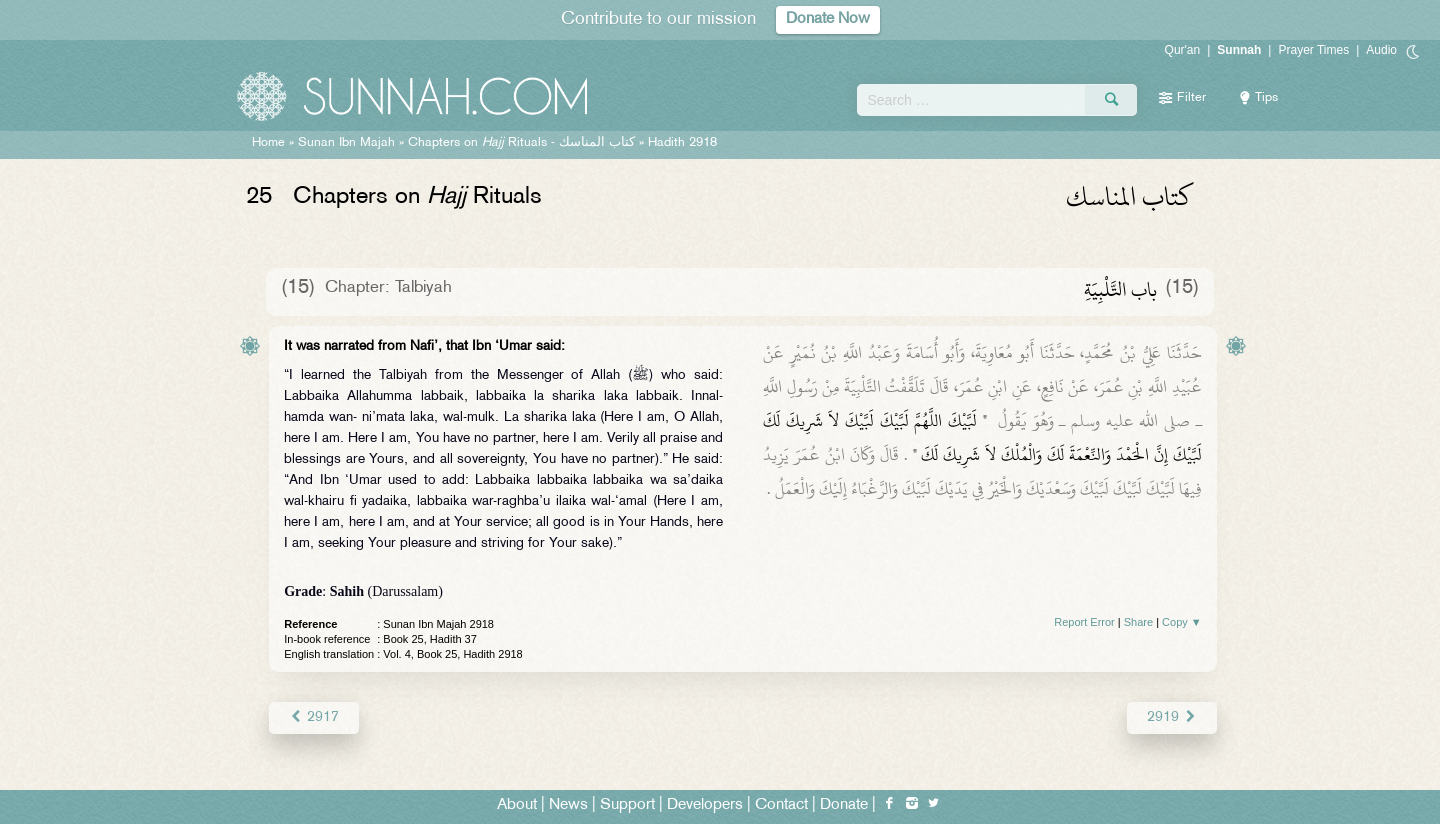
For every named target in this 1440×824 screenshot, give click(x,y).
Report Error (1084, 622)
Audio (1381, 50)
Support (627, 805)
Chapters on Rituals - (523, 143)
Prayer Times (1313, 50)
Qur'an (1183, 50)
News (568, 805)
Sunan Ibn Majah (346, 143)
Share (1138, 622)
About (517, 805)
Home (268, 143)
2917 (313, 717)
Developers (705, 805)
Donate (844, 805)
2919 (1171, 717)
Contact (781, 805)
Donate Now (828, 19)
